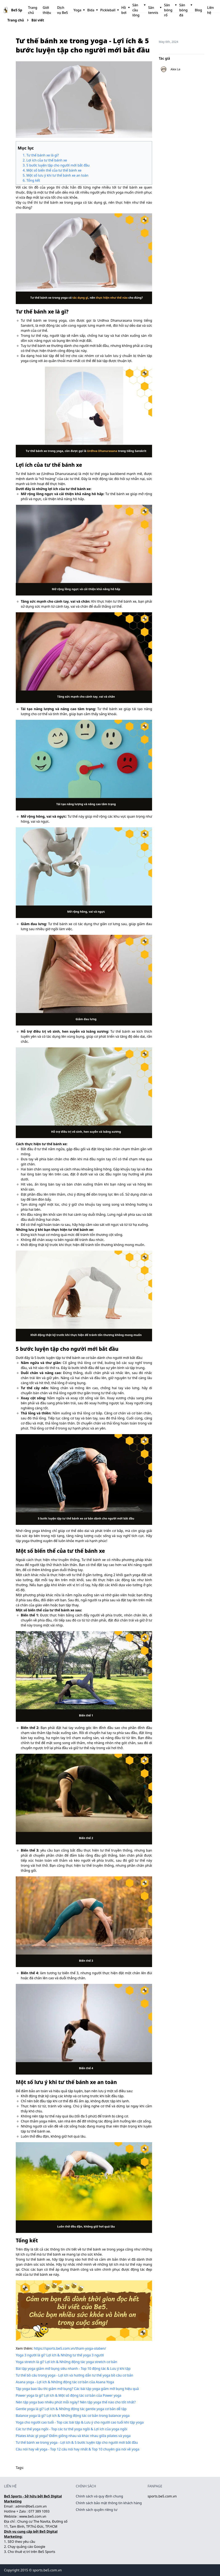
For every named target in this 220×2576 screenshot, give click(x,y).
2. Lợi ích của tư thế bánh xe (45, 160)
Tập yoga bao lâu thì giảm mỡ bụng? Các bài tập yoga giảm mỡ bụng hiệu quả (77, 2388)
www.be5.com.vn (32, 2516)
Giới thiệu (47, 10)
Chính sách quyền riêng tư (96, 2509)
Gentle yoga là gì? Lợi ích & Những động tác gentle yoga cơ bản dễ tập (71, 2409)
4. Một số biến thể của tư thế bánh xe (52, 170)
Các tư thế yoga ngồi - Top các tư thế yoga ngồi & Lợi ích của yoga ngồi (71, 2429)
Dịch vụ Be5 (62, 10)
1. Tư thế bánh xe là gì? (41, 155)
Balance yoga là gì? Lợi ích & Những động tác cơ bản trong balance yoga (73, 2415)
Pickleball (109, 10)
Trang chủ (32, 10)
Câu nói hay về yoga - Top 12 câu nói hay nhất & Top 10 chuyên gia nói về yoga (77, 2449)
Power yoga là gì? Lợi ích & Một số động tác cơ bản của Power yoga (68, 2395)
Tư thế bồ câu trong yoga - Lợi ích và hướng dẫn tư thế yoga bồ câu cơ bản (74, 2375)
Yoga (78, 10)
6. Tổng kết (31, 180)
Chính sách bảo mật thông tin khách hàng (109, 2503)
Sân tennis (154, 10)
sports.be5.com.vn (162, 2496)
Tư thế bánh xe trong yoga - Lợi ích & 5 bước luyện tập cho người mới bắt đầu (77, 2442)
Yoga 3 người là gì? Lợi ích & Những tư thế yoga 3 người (60, 2355)
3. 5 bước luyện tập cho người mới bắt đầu (56, 165)
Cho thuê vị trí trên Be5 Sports (31, 2551)
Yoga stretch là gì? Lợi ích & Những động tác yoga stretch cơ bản (66, 2362)
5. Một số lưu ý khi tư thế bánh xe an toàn (55, 175)
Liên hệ (210, 10)
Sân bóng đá (185, 10)
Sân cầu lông (138, 10)
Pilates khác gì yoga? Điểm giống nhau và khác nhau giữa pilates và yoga (73, 2435)
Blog (198, 10)
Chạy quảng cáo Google (26, 2546)
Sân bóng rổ (170, 10)
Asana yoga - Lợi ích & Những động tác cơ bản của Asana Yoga (65, 2382)
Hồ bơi (125, 10)
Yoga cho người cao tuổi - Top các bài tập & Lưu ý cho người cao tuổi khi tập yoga (80, 2422)
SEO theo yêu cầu (21, 2541)
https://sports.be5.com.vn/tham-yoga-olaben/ (70, 2348)
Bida (92, 10)
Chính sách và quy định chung (99, 2496)
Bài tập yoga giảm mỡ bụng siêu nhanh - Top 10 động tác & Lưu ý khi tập (73, 2368)
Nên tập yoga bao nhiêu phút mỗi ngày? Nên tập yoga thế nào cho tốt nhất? (76, 2402)
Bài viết (38, 20)
